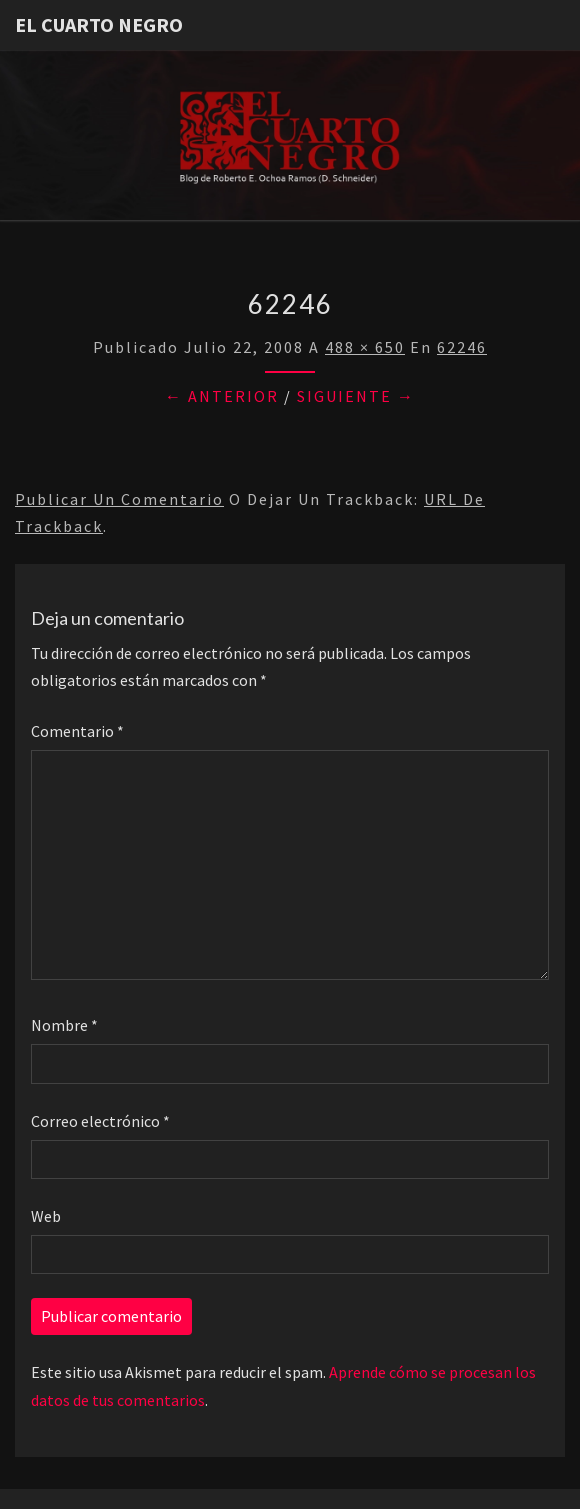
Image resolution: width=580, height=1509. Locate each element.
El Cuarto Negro (99, 24)
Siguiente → (356, 396)
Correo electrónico (100, 1121)
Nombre (64, 1025)
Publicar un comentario (119, 499)
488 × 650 (365, 347)
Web (46, 1216)
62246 (462, 347)
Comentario (77, 731)
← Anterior (222, 396)
